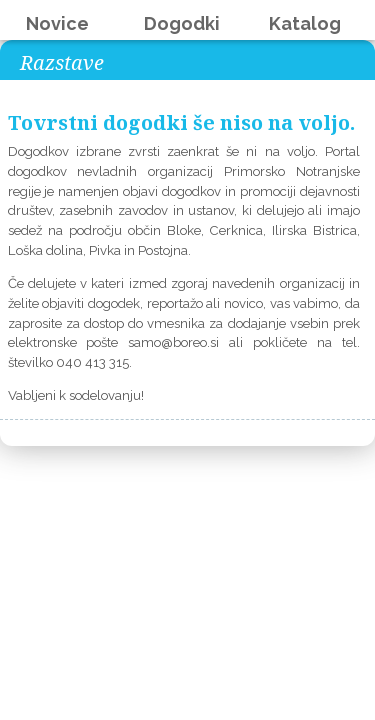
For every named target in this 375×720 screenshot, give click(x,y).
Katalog (305, 23)
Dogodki (182, 23)
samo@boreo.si (173, 342)
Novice (57, 23)
